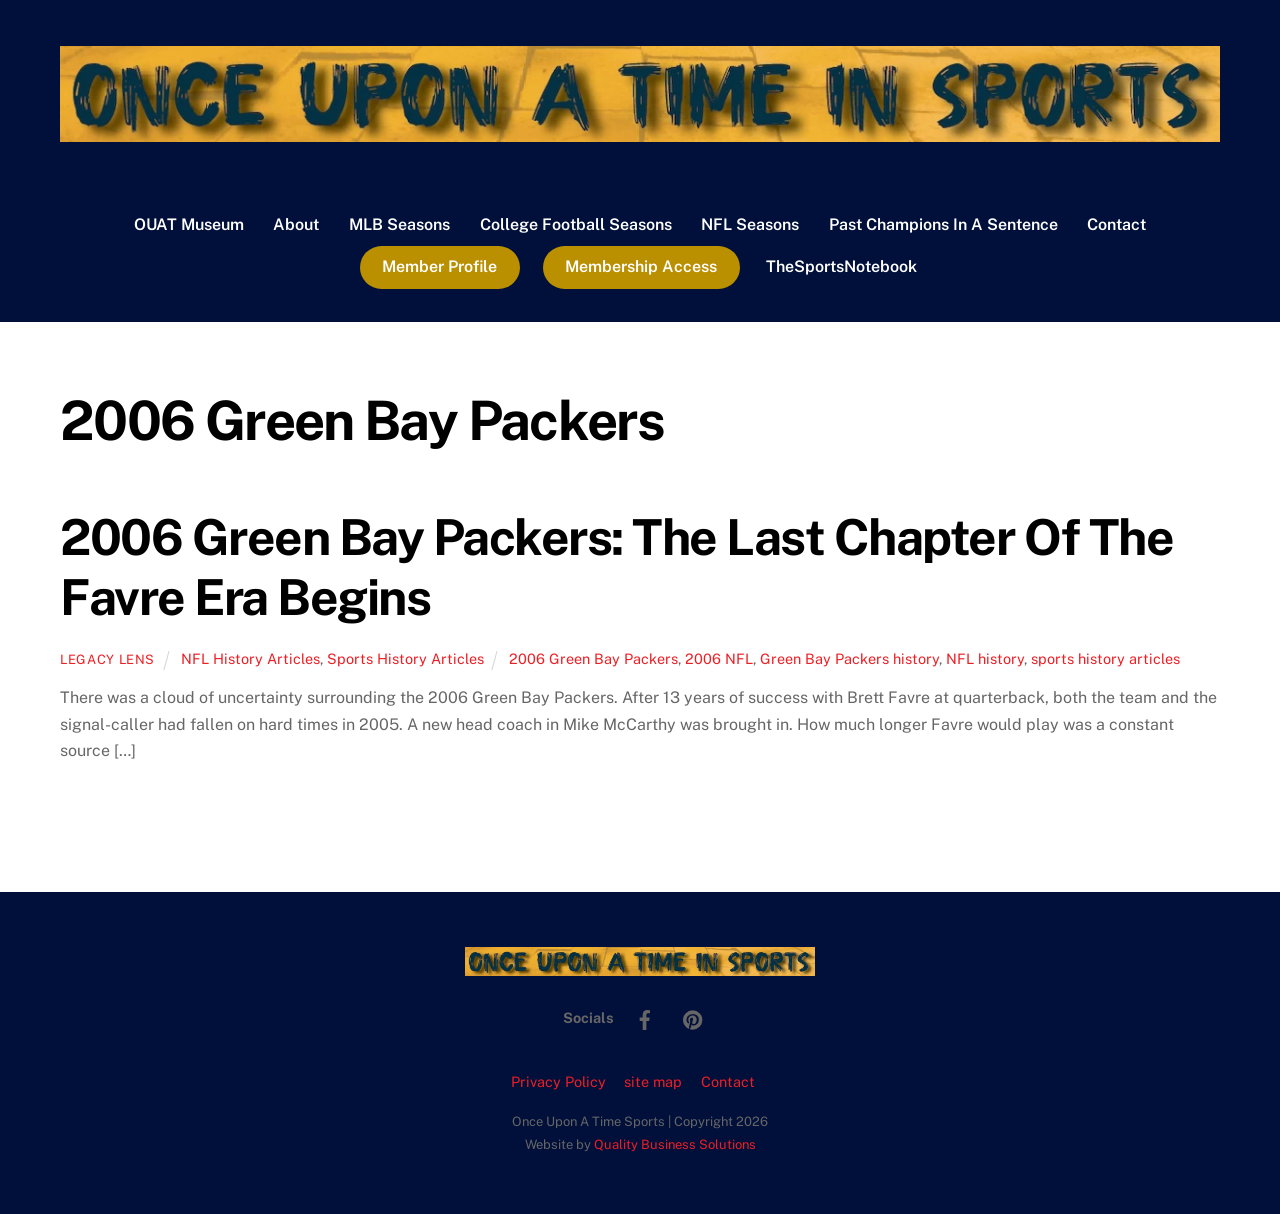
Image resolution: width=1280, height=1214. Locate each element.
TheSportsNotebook (841, 266)
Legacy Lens (107, 659)
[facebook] (645, 1016)
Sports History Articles (405, 658)
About (296, 224)
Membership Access (641, 266)
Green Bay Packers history (849, 658)
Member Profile (439, 266)
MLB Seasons (399, 224)
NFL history (985, 658)
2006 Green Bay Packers (593, 658)
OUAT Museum (189, 224)
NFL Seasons (750, 224)
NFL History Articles (250, 658)
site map (653, 1081)
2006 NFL (719, 658)
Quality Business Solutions (675, 1144)
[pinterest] (693, 1016)
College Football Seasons (576, 224)
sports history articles (1105, 658)
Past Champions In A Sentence (943, 224)
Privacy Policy (558, 1081)
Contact (1116, 224)
